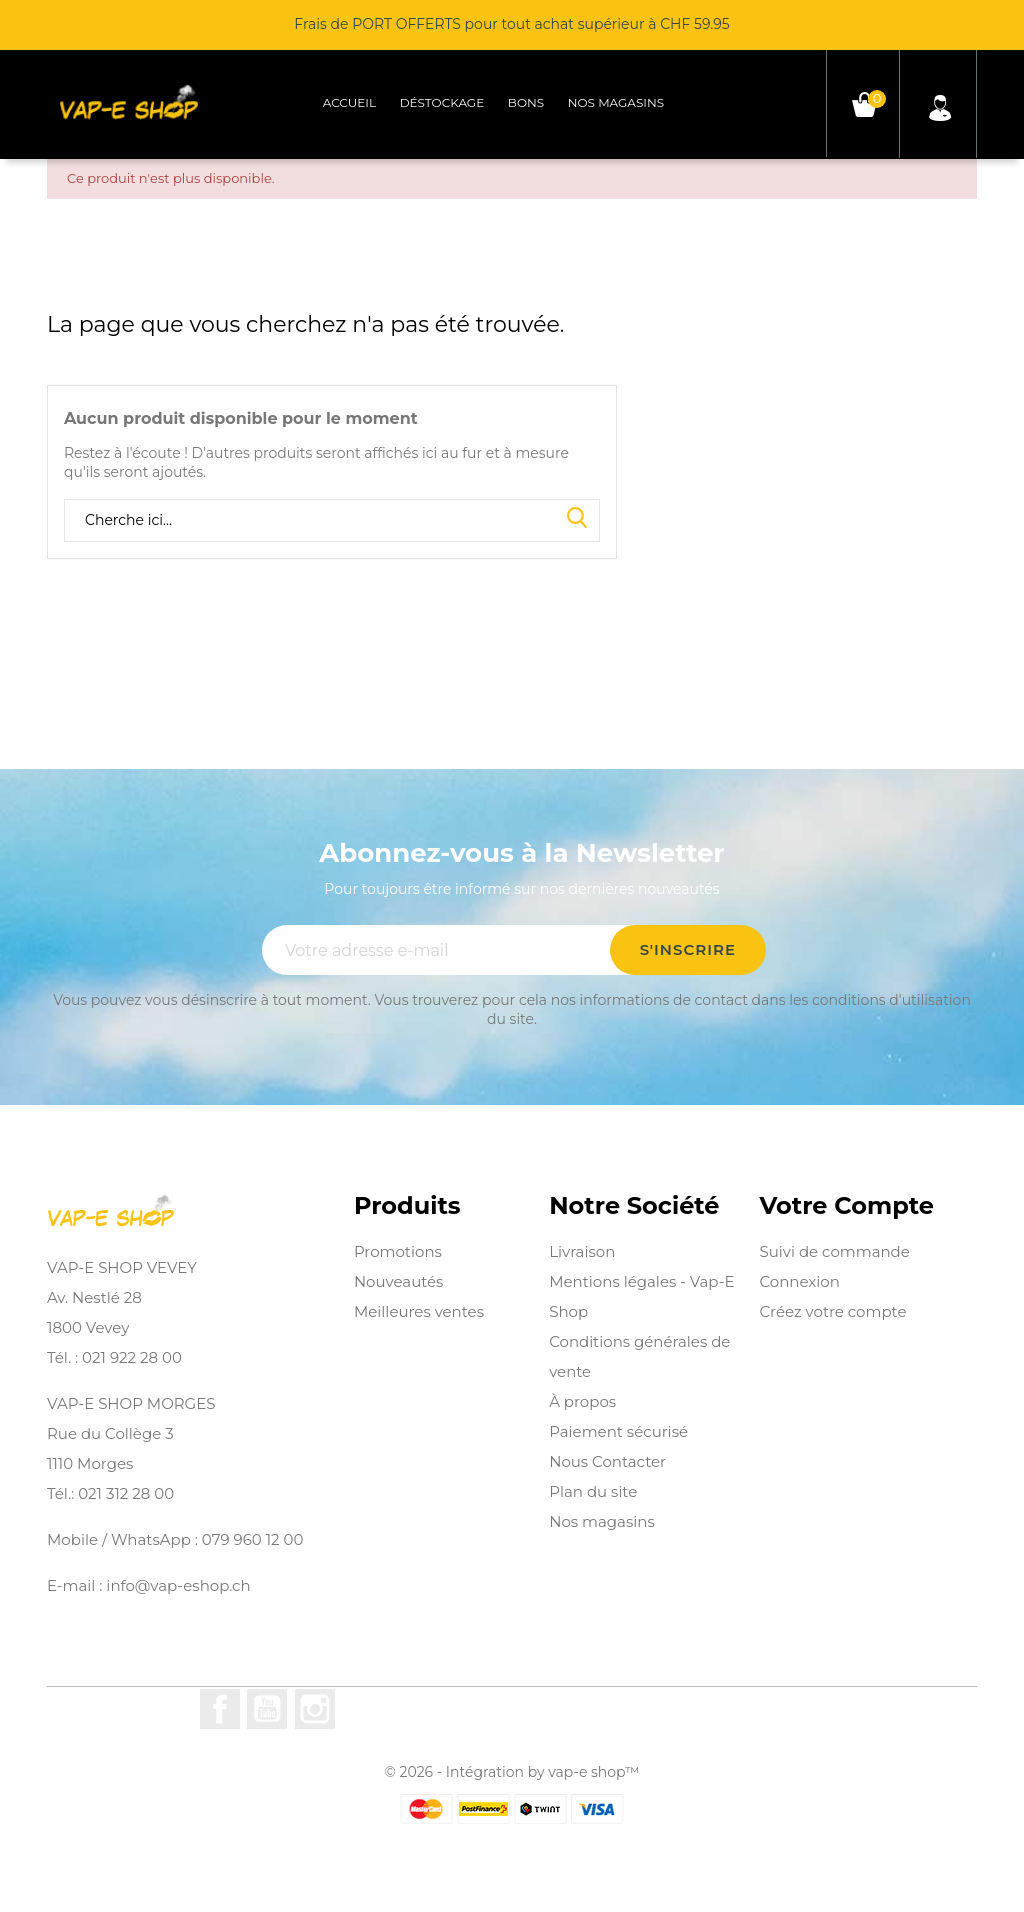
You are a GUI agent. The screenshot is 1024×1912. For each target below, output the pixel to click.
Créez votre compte (832, 1311)
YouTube (267, 1709)
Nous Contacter (607, 1461)
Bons (526, 102)
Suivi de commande (834, 1251)
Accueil (349, 102)
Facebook (220, 1709)
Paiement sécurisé (618, 1431)
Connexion (799, 1281)
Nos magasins (616, 102)
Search (577, 519)
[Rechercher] (332, 521)
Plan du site (593, 1491)
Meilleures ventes (419, 1311)
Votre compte (846, 1206)
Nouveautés (399, 1281)
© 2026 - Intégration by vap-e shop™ (512, 1772)
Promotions (398, 1251)
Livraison (582, 1251)
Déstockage (442, 102)
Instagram (315, 1709)
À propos (582, 1401)
